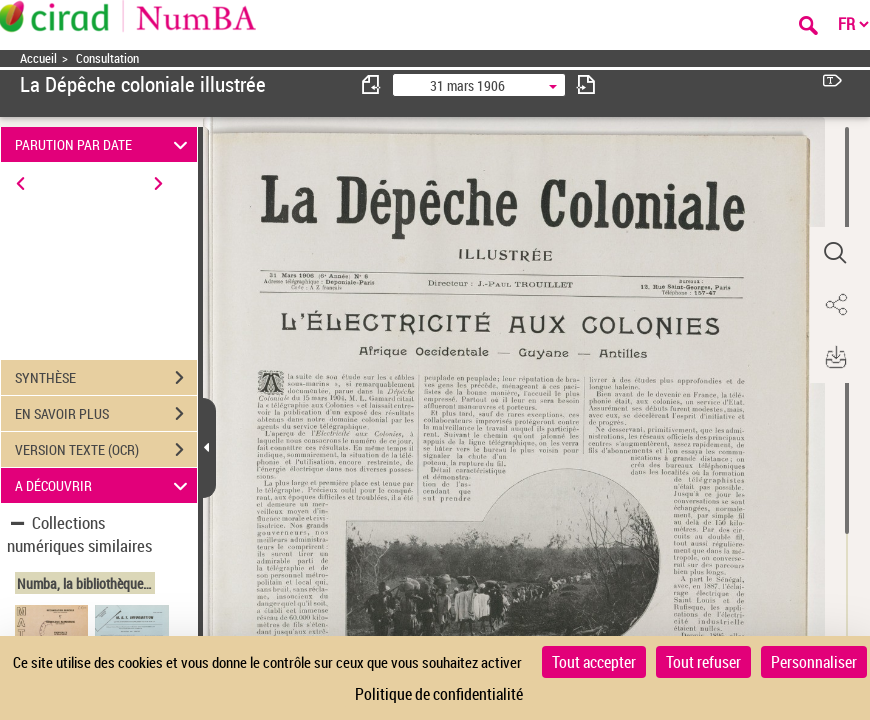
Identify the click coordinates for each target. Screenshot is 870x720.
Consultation (107, 58)
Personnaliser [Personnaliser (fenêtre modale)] (814, 662)
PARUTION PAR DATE (104, 144)
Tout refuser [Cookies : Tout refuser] (703, 662)
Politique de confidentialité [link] (439, 694)
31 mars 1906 (467, 85)
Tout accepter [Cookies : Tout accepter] (594, 662)
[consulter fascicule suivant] (586, 84)
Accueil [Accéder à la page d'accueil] (38, 58)
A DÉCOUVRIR (104, 485)
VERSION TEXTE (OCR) (106, 450)
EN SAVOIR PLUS (106, 414)
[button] (835, 253)
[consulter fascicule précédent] (372, 84)
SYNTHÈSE (106, 378)
